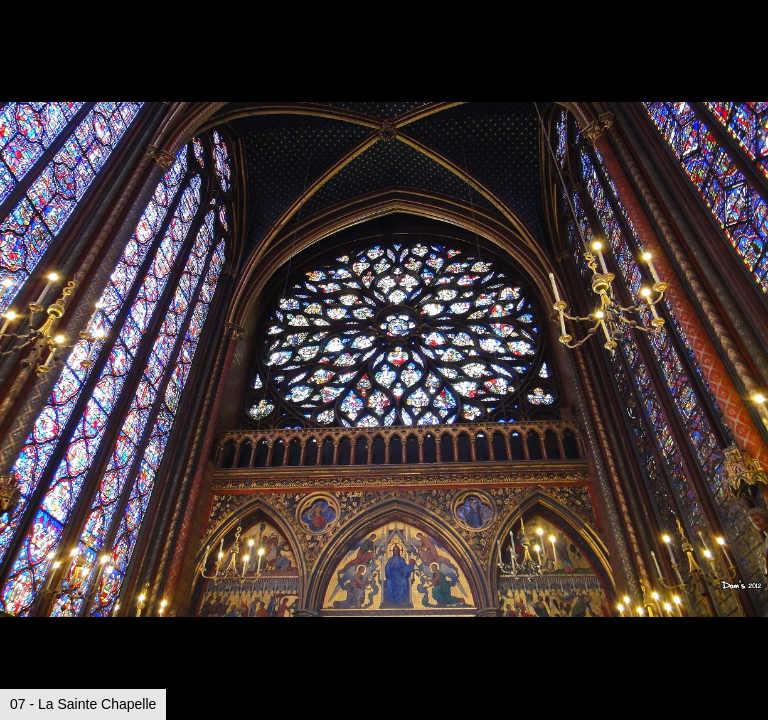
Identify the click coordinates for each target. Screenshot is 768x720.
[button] (750, 52)
